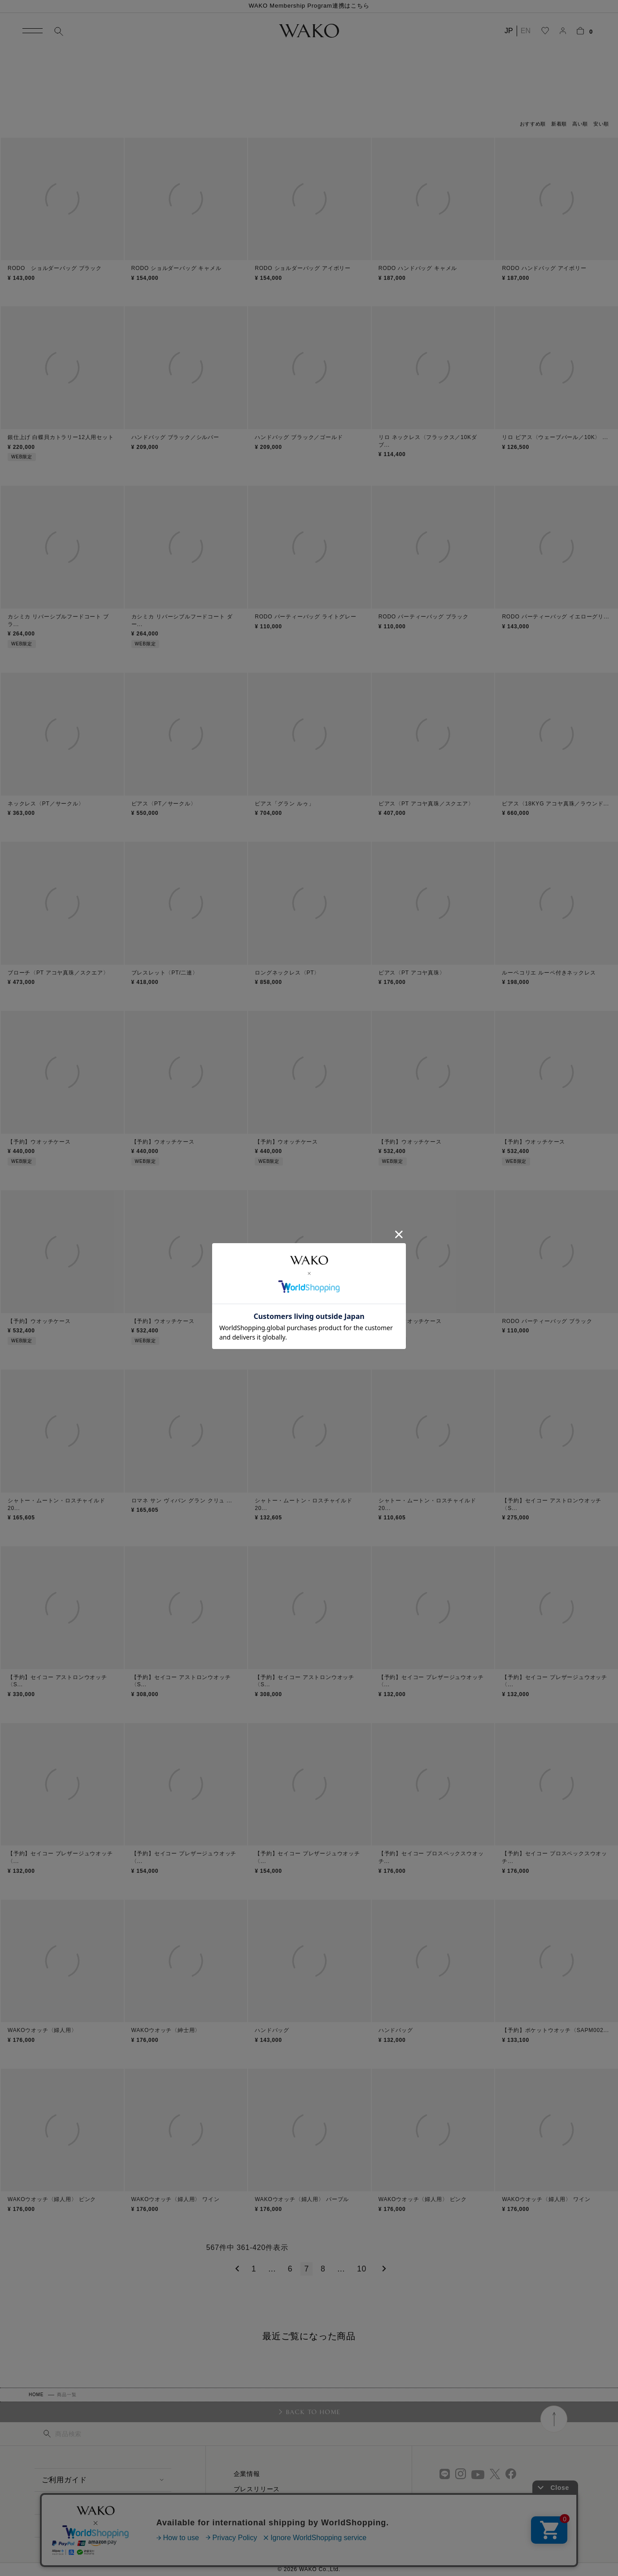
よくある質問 (64, 2502)
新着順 (559, 123)
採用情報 (247, 2504)
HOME (36, 2394)
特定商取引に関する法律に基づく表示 (290, 2519)
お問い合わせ (64, 2525)
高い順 (580, 123)
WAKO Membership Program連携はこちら (308, 5)
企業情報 (247, 2473)
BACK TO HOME (313, 2411)
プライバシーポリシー (267, 2534)
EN (526, 31)
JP (509, 31)
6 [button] (290, 2268)
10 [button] (361, 2268)
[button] (236, 2269)
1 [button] (254, 2268)
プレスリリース (257, 2489)
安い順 (601, 123)
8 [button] (323, 2268)
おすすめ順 (533, 123)
